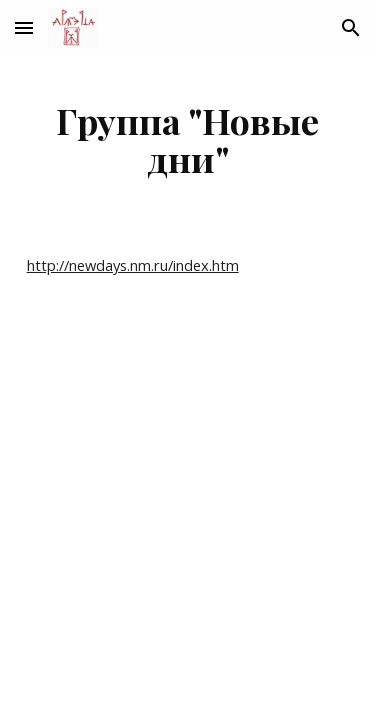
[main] (188, 139)
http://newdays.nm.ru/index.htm (133, 265)
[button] (24, 27)
